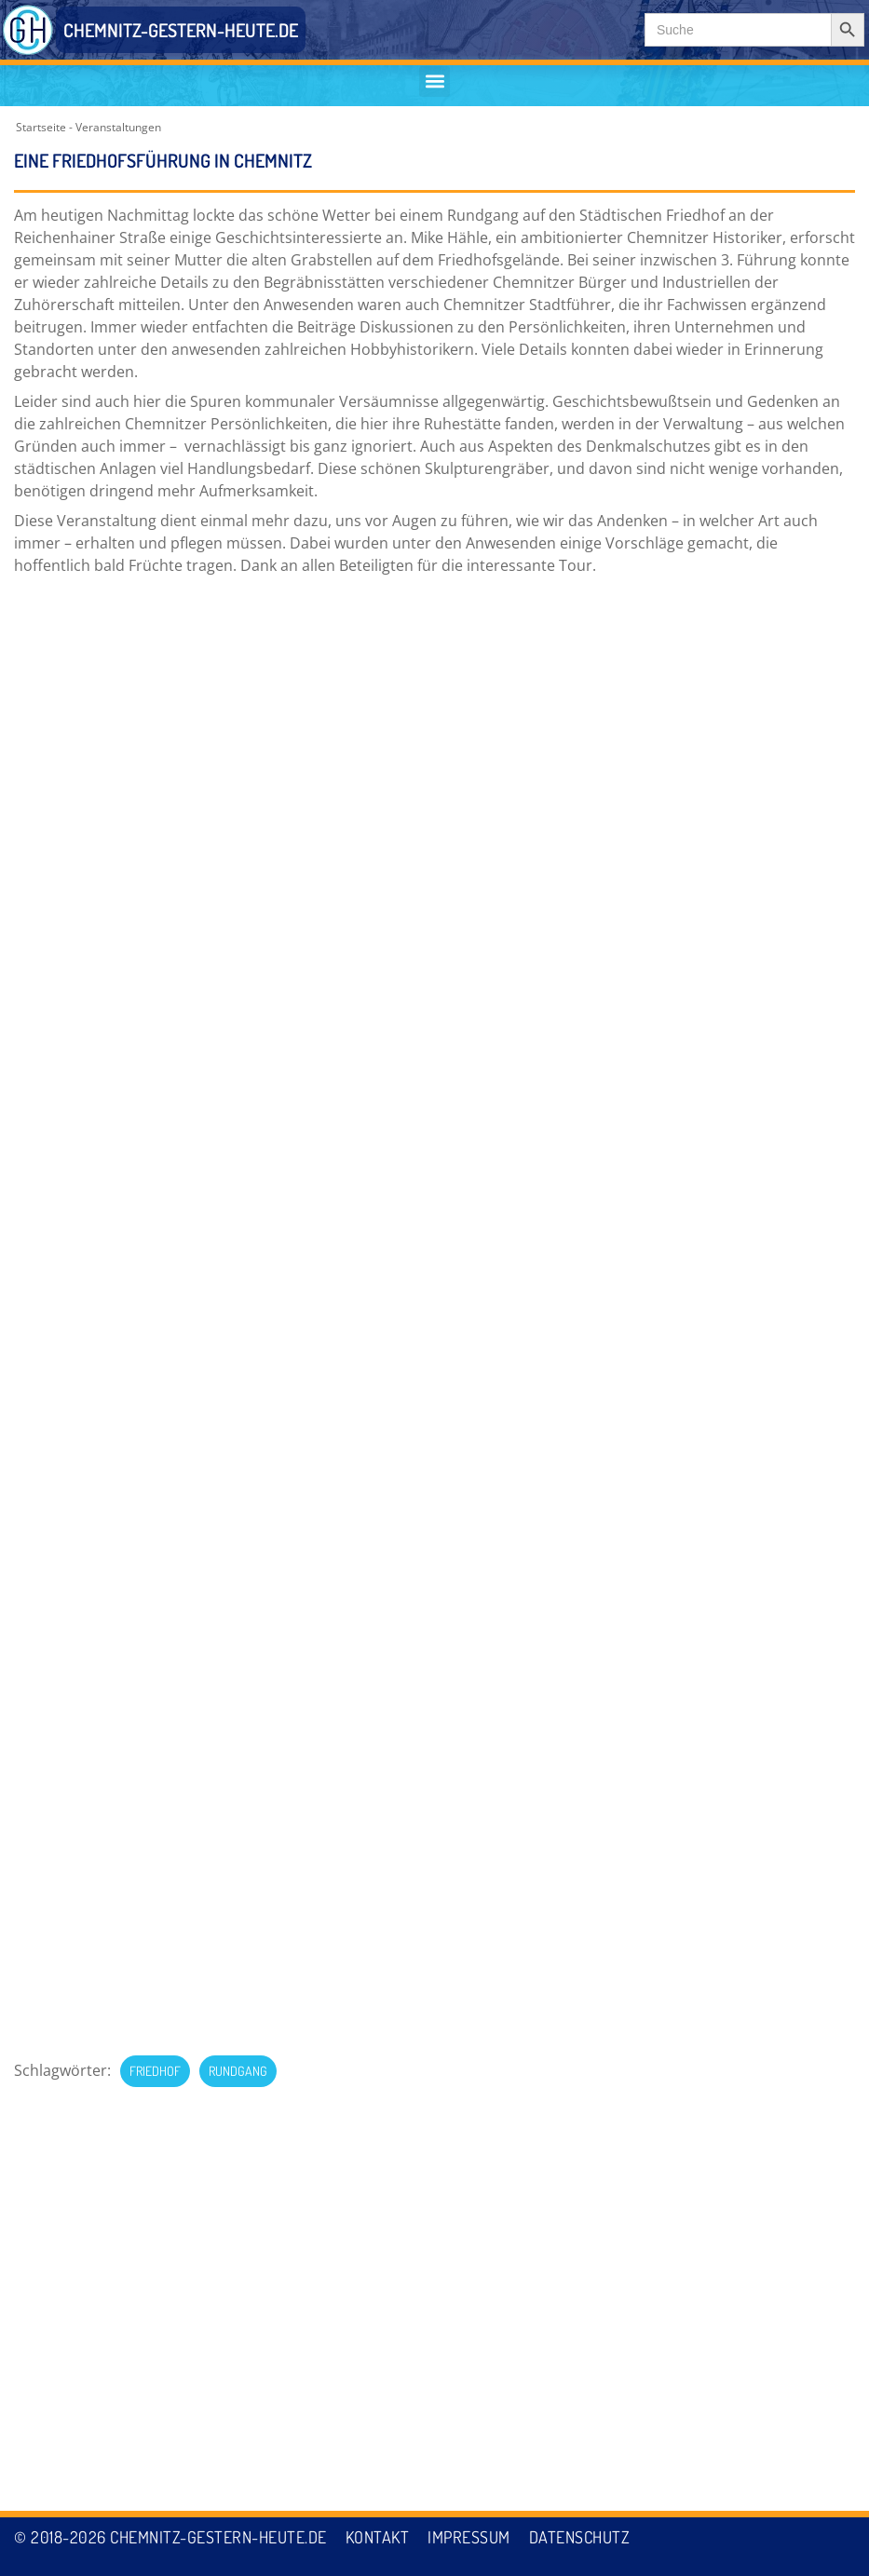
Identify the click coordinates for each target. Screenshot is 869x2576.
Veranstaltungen (118, 127)
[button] (434, 81)
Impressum (469, 2537)
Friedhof (155, 649)
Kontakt (378, 2537)
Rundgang (238, 649)
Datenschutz (580, 2537)
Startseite (41, 127)
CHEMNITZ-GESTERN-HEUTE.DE (180, 30)
